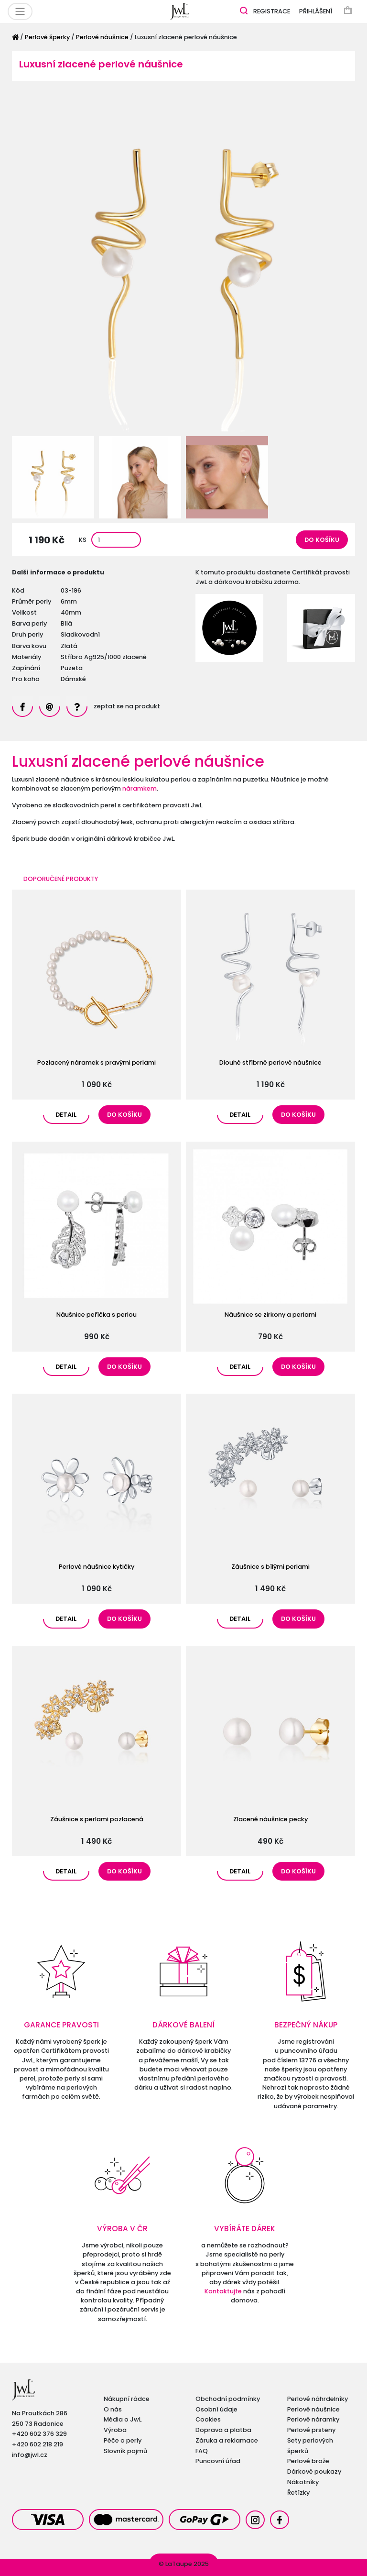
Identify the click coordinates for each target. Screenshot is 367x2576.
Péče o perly (122, 2440)
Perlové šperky (47, 37)
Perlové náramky (313, 2419)
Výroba (115, 2430)
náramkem (139, 788)
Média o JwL (122, 2419)
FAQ (201, 2451)
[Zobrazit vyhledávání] (244, 10)
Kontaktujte (223, 2291)
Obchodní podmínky (227, 2399)
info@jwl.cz (29, 2455)
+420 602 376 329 (39, 2434)
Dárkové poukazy (314, 2471)
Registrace (271, 11)
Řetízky (298, 2492)
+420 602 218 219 (37, 2444)
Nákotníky (303, 2482)
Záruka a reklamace (226, 2440)
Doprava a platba (223, 2430)
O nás (113, 2409)
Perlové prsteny (311, 2430)
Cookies (208, 2419)
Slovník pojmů (125, 2451)
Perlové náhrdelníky (317, 2399)
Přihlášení (315, 11)
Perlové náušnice (102, 37)
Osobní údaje (216, 2409)
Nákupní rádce (127, 2399)
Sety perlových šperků (310, 2445)
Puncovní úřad (217, 2461)
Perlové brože (308, 2461)
